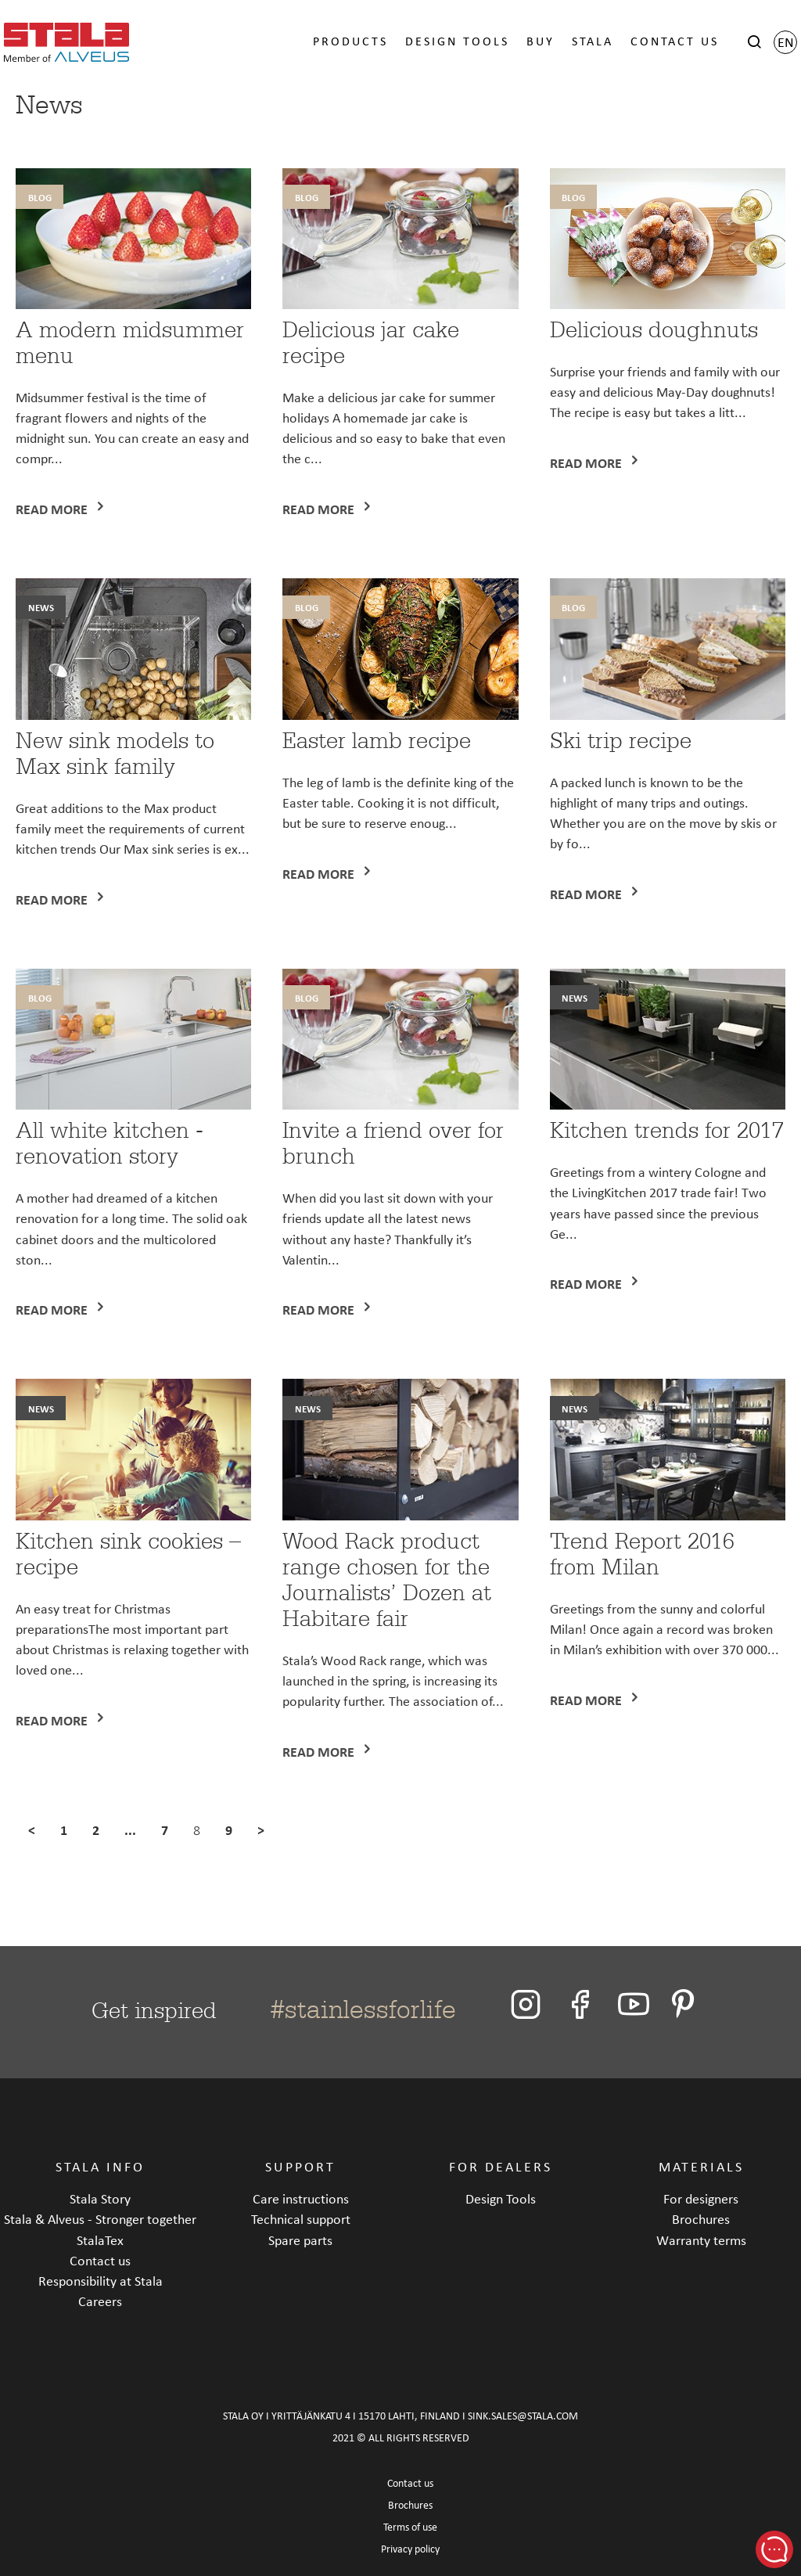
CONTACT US (674, 41)
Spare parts (300, 2239)
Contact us (100, 2260)
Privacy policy (410, 2549)
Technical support (300, 2218)
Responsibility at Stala (100, 2280)
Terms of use (410, 2527)
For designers (700, 2198)
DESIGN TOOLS (457, 41)
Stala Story (100, 2198)
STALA (592, 41)
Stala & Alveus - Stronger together (100, 2218)
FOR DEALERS (500, 2166)
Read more (53, 509)
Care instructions (301, 2198)
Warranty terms (701, 2239)
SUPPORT (300, 2166)
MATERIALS (701, 2166)
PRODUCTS (350, 41)
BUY (540, 41)
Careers (100, 2301)
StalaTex (100, 2239)
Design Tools (500, 2198)
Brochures (701, 2218)
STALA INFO (100, 2166)
